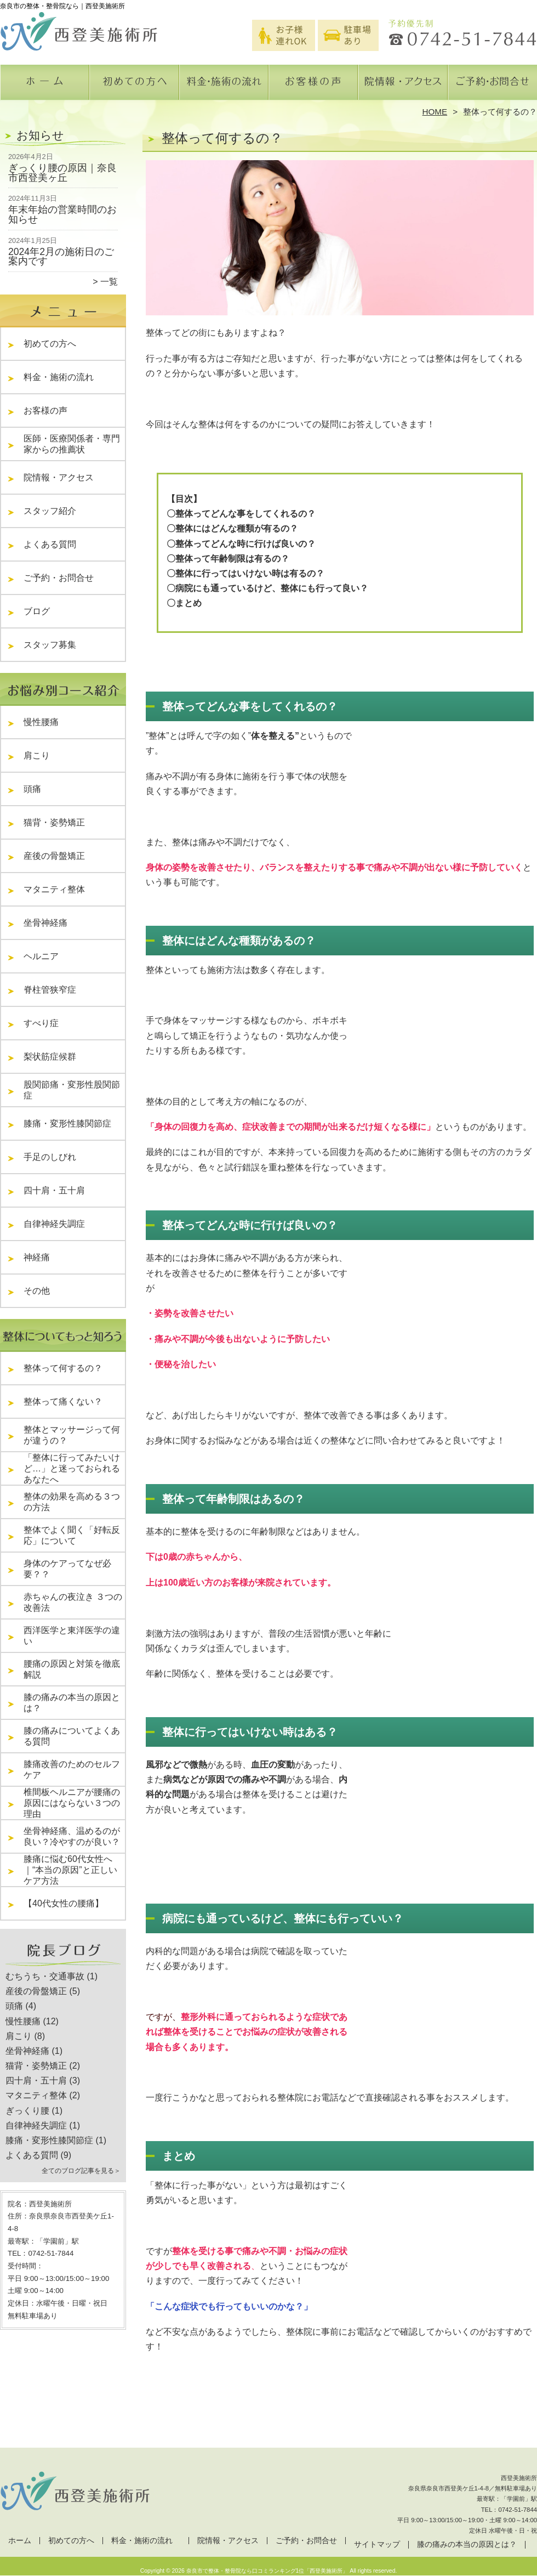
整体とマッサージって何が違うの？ (72, 1435)
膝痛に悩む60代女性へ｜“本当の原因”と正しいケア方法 (70, 1870)
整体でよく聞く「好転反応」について (72, 1535)
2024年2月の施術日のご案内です (61, 256)
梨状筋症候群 (50, 1056)
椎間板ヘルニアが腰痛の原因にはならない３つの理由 (72, 1803)
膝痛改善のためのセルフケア (72, 1769)
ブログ (37, 611)
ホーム (45, 85)
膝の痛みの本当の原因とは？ (72, 1702)
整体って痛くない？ (63, 1401)
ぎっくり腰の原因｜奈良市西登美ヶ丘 (62, 172)
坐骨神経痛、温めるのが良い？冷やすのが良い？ (72, 1836)
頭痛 (32, 789)
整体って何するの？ (63, 1368)
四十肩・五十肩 (54, 1190)
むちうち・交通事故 (44, 1976)
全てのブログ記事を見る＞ (81, 2171)
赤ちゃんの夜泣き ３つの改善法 (73, 1602)
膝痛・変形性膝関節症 (67, 1123)
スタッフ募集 (50, 644)
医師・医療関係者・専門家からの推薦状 (72, 444)
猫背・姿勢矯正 (54, 822)
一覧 (109, 281)
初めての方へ (134, 85)
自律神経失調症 (54, 1223)
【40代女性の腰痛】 (64, 1903)
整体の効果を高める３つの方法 (72, 1502)
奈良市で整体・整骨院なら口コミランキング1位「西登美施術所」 (267, 2571)
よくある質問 (54, 544)
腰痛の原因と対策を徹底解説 (72, 1669)
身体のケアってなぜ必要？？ (67, 1569)
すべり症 (41, 1023)
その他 (41, 1290)
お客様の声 (313, 85)
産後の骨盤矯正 (54, 855)
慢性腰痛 (41, 722)
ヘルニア (41, 956)
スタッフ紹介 (54, 511)
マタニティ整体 (54, 889)
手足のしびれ (50, 1157)
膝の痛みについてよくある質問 (72, 1736)
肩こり (37, 755)
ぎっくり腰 (27, 2110)
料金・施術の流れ (223, 85)
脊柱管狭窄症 (50, 989)
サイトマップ (377, 2544)
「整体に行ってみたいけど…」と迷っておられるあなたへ (72, 1468)
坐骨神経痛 (45, 922)
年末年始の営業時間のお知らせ (62, 214)
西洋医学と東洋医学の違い (72, 1636)
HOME (435, 111)
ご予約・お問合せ (492, 85)
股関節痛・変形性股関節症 (72, 1090)
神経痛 (37, 1257)
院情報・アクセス (402, 85)
